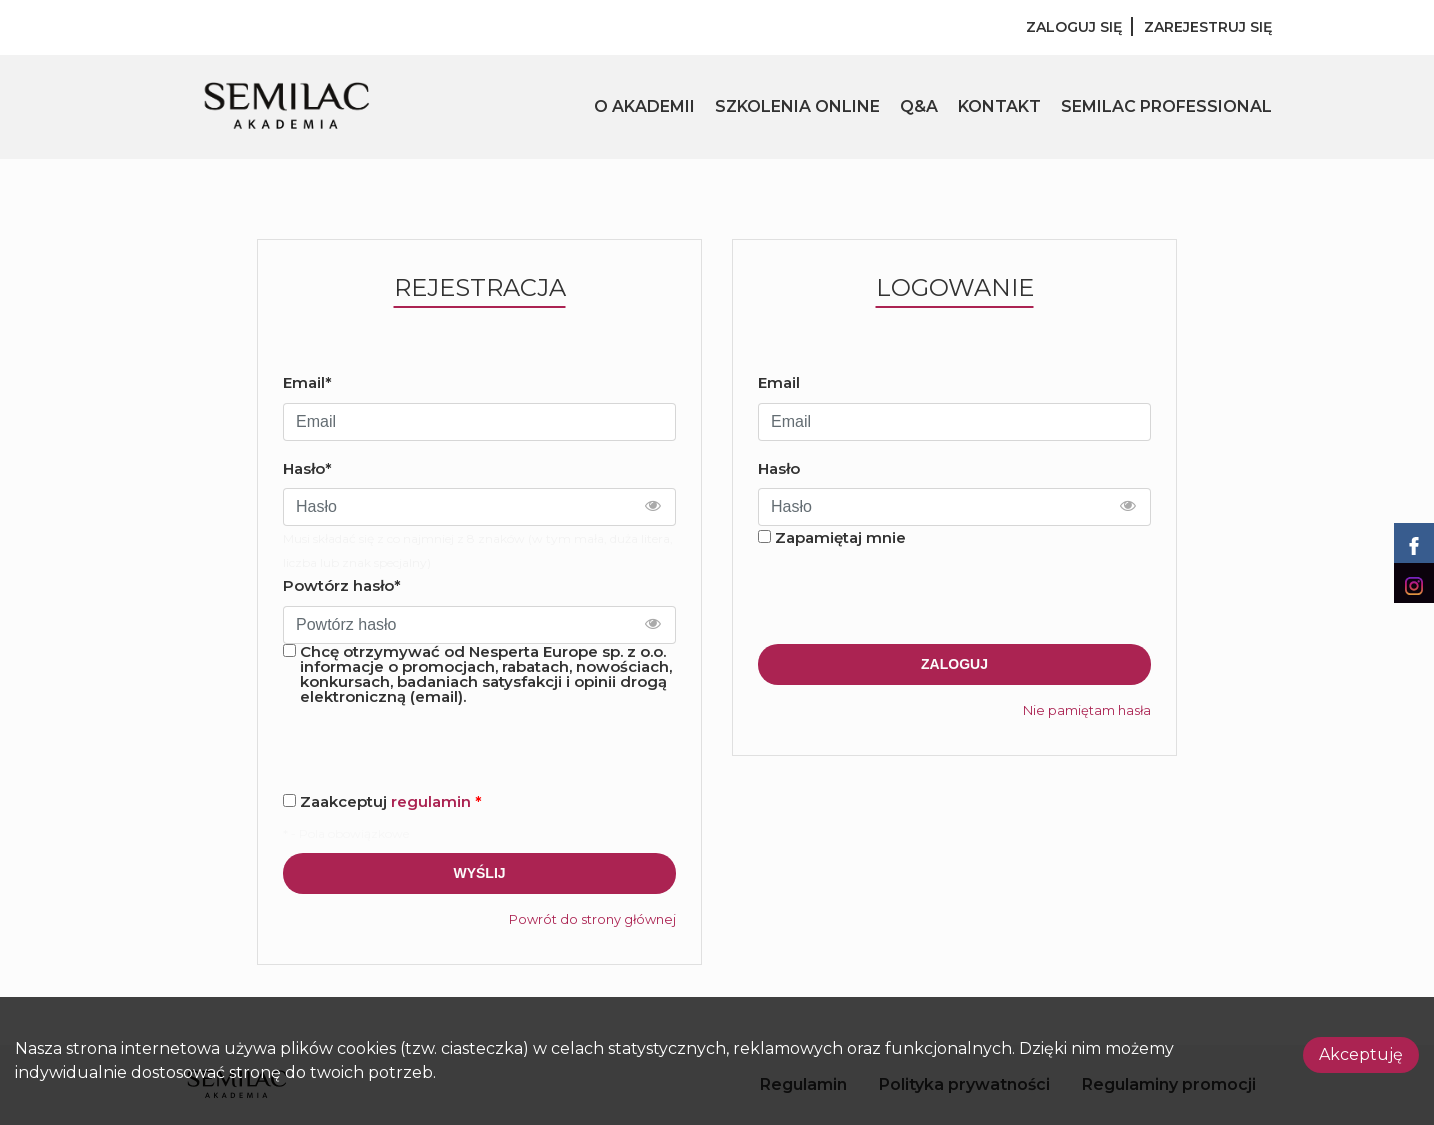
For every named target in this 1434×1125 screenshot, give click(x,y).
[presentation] (910, 597)
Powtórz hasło (342, 585)
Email (779, 382)
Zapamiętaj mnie (840, 537)
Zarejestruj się (1208, 27)
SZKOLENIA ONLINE (797, 106)
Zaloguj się (1074, 27)
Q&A (919, 106)
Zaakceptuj (391, 801)
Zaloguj (954, 664)
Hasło (779, 468)
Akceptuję (1361, 1054)
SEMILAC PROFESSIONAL (1166, 106)
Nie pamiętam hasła (1087, 710)
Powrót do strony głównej (592, 919)
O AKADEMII (644, 106)
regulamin (431, 801)
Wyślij (479, 873)
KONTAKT (999, 106)
